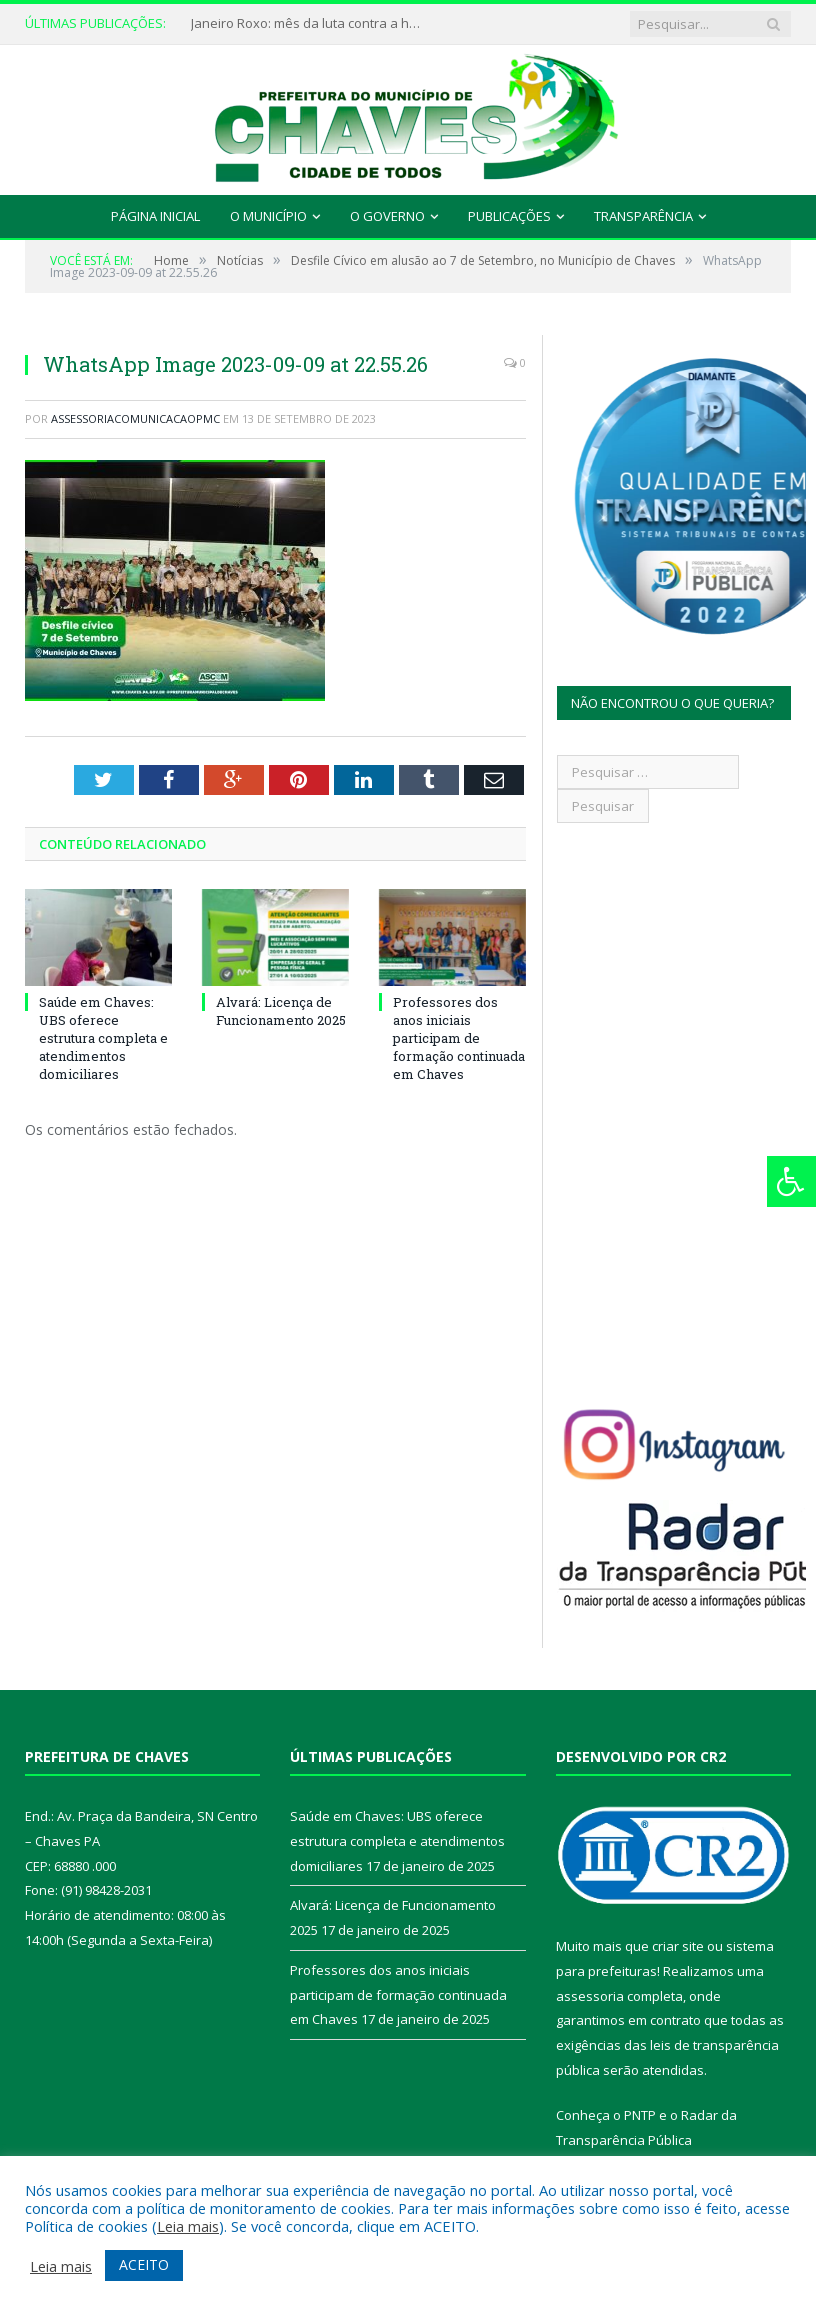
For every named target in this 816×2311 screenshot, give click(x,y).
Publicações (509, 216)
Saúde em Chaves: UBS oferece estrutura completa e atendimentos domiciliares (103, 1038)
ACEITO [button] (144, 2264)
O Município (268, 216)
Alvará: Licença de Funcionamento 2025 (281, 1011)
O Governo (387, 216)
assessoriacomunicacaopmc (135, 418)
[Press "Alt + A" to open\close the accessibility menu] (791, 1181)
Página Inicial (155, 216)
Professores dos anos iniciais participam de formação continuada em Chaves (459, 1038)
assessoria (590, 1996)
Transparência (643, 216)
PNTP (640, 2115)
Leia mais (188, 2226)
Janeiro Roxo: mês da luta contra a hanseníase (311, 23)
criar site (678, 1946)
